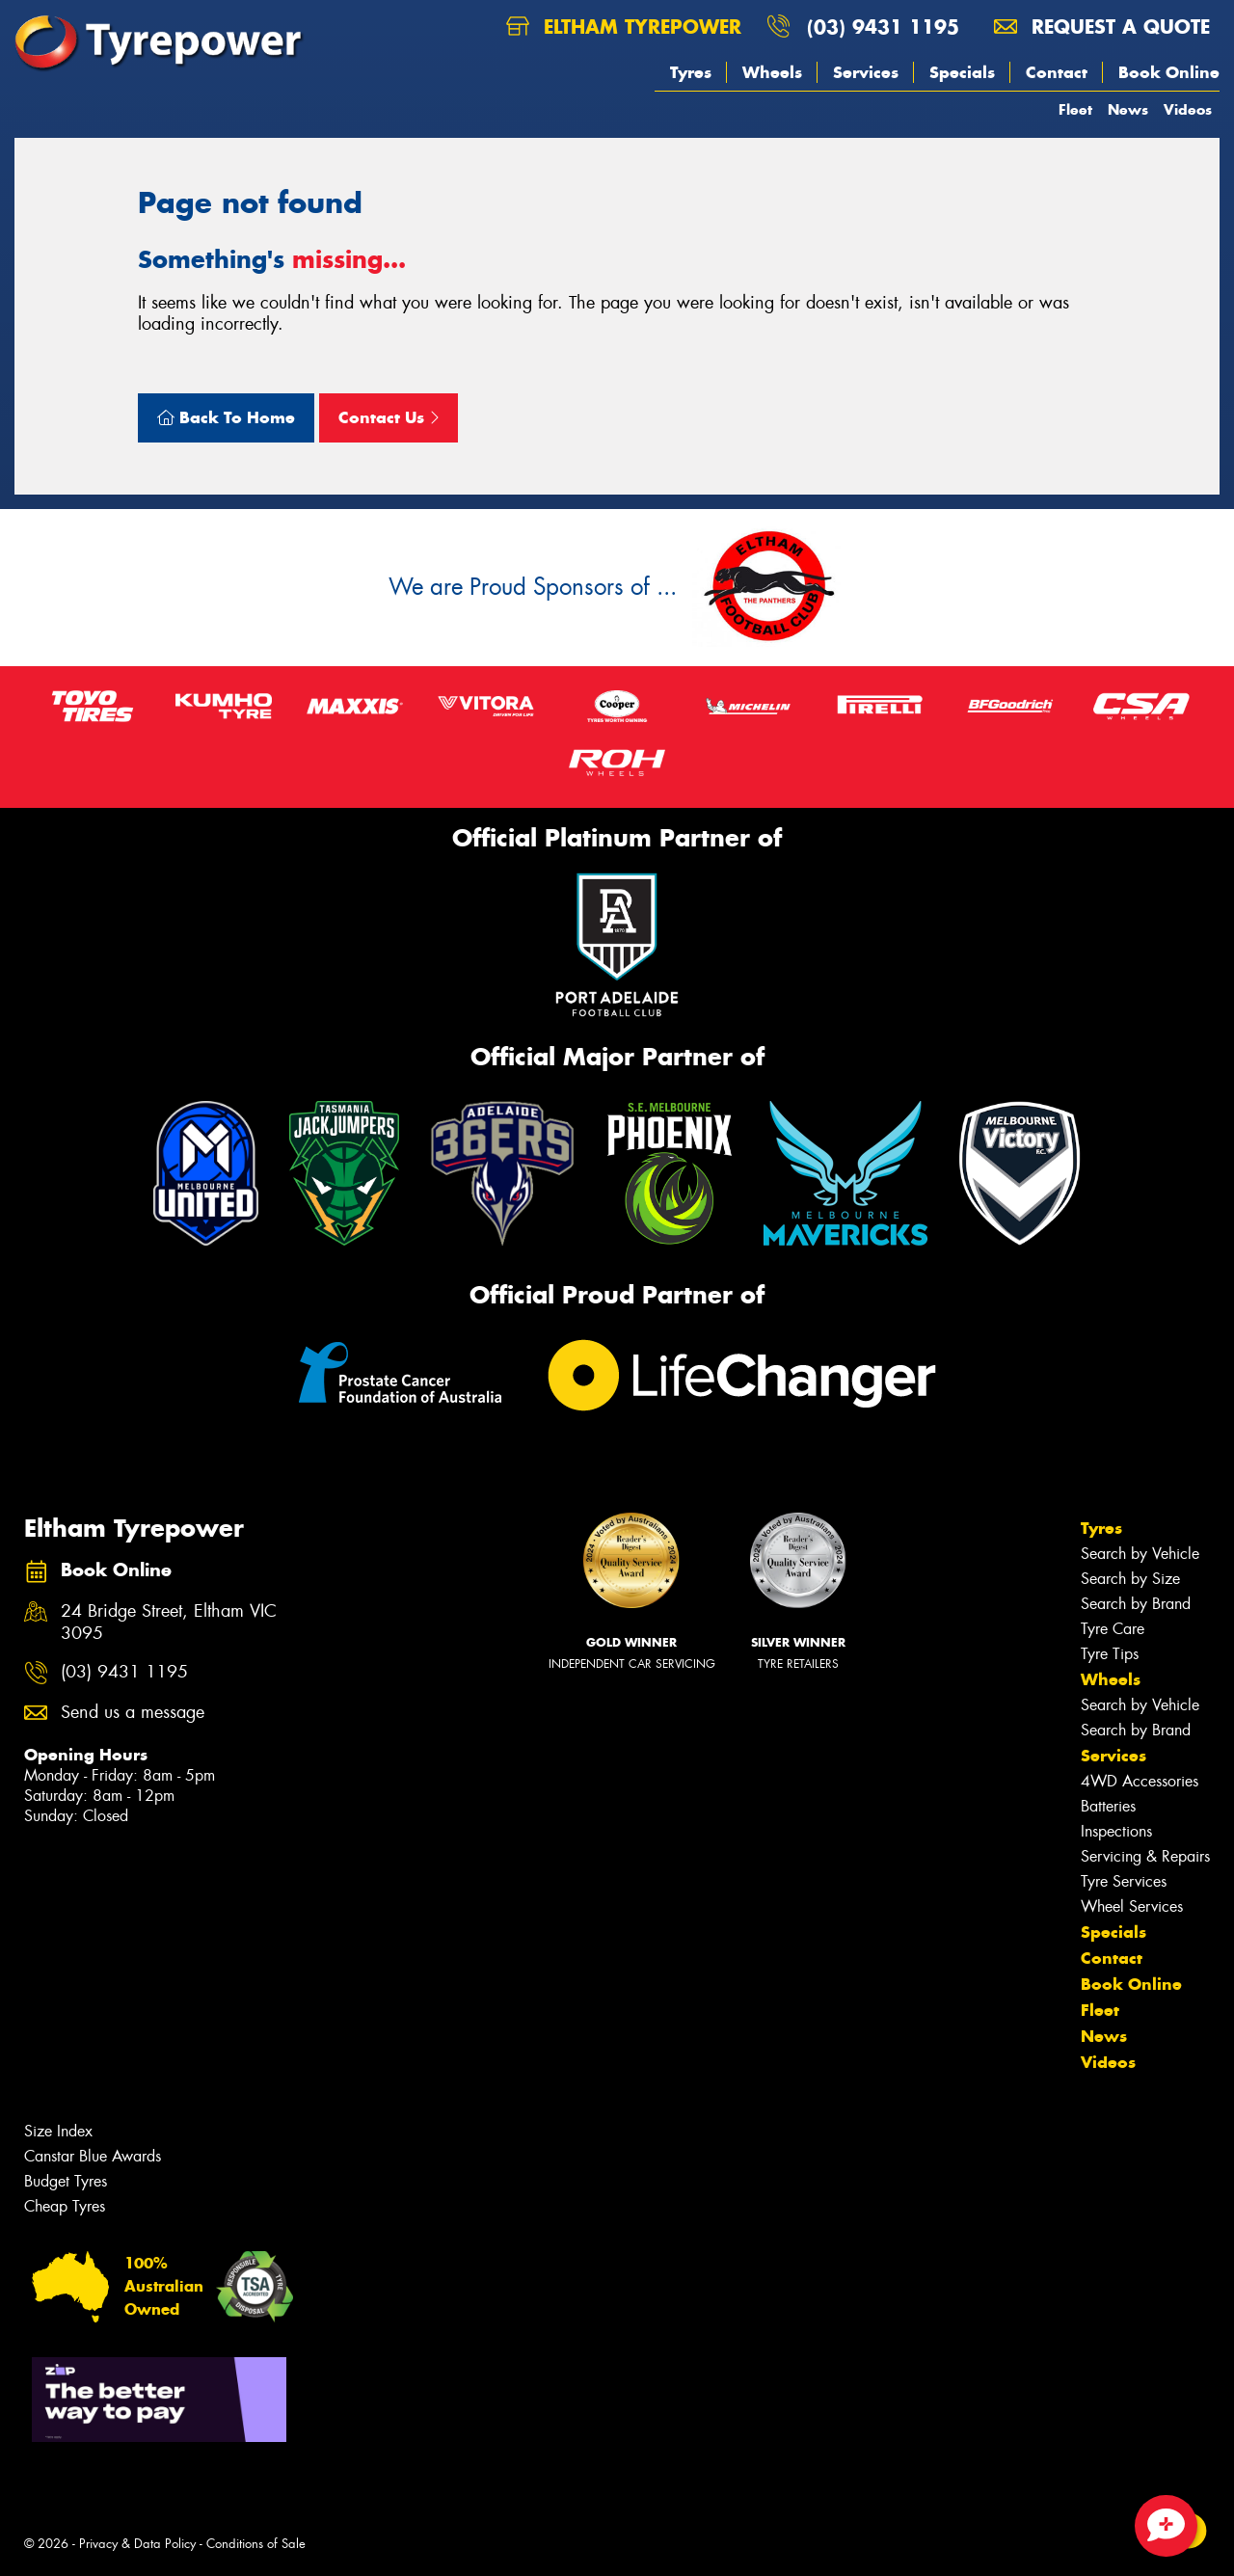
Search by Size (1130, 1579)
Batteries (1108, 1806)
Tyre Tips (1110, 1654)
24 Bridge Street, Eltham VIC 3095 (169, 1622)
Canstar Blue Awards (92, 2156)
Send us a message (132, 1713)
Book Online (1169, 72)
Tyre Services (1124, 1881)
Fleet (1075, 109)
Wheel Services (1132, 1906)
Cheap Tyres (64, 2206)
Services (866, 72)
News (1128, 109)
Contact (1056, 72)
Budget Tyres (65, 2181)
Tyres (690, 72)
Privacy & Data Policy (137, 2544)
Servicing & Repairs (1145, 1856)
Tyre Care (1112, 1629)
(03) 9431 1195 (883, 26)
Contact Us (388, 417)
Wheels (772, 72)
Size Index (58, 2131)
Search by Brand (1136, 1604)
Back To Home (226, 417)
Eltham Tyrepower (623, 26)
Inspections (1116, 1831)
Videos (1188, 109)
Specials (962, 72)
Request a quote (1102, 26)
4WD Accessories (1139, 1781)
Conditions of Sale (256, 2544)
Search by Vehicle (1140, 1553)
